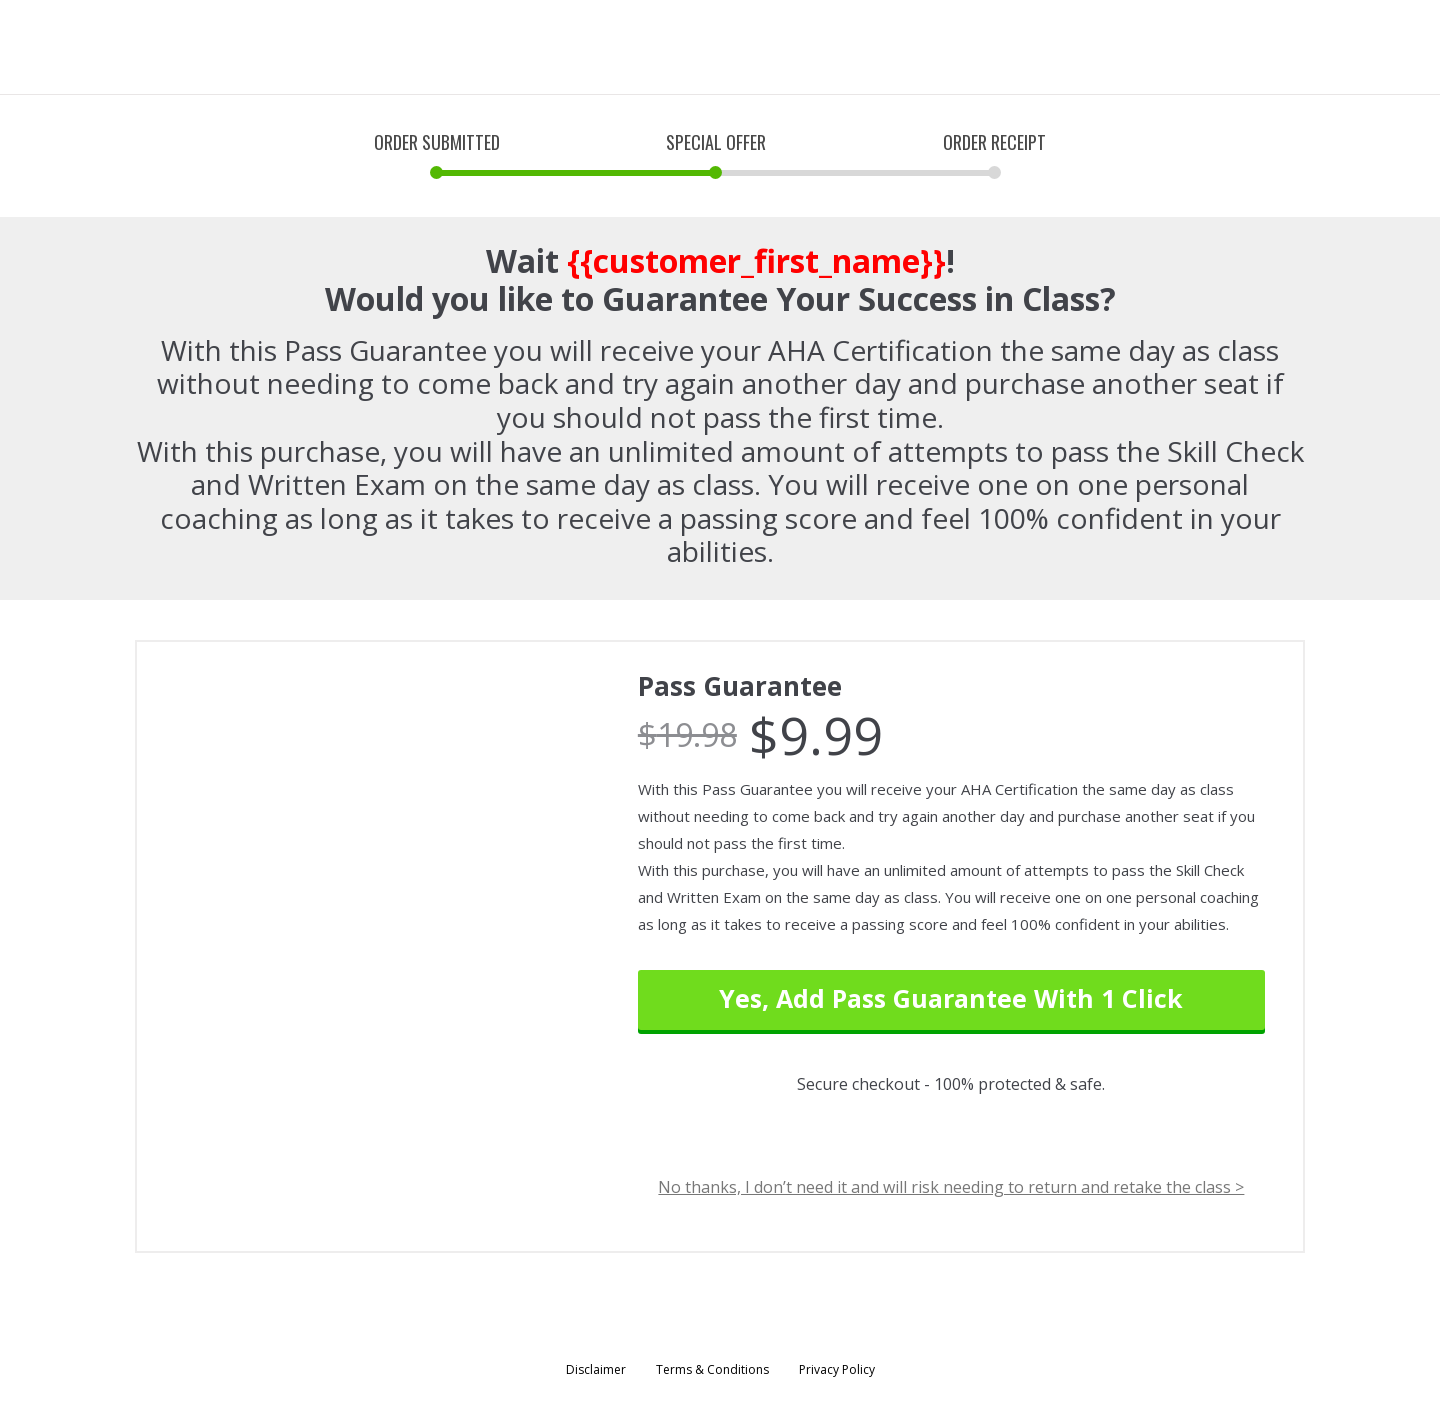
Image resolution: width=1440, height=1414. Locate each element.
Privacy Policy (837, 1369)
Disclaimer (596, 1369)
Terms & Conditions (712, 1369)
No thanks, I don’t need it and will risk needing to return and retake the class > (951, 1188)
